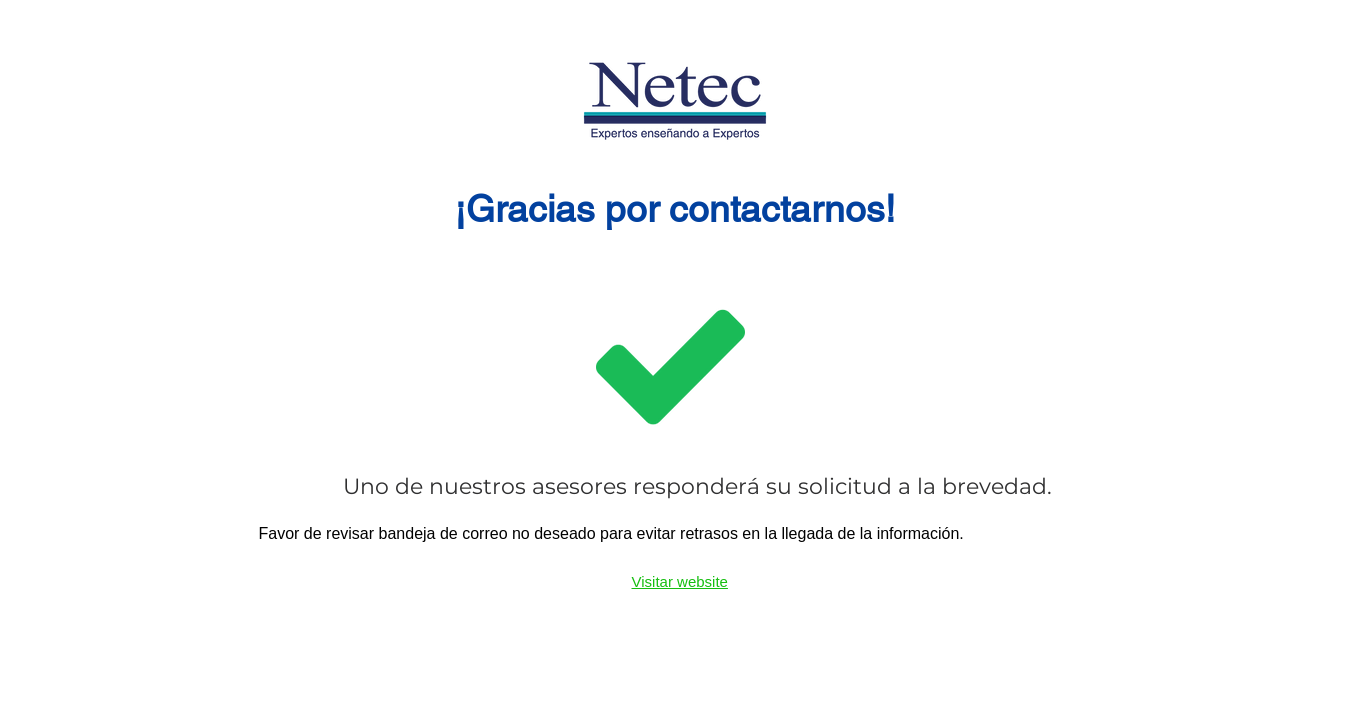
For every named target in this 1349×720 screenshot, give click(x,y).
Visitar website (680, 581)
